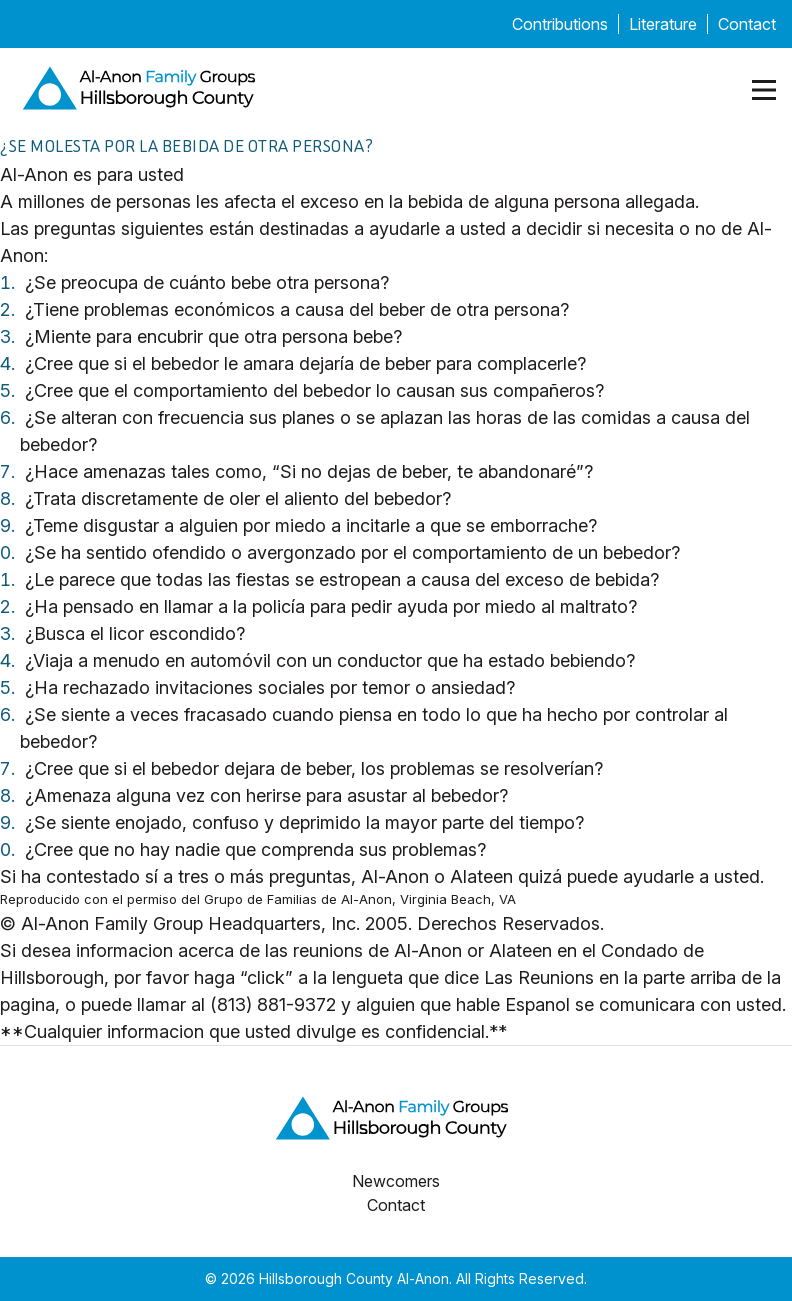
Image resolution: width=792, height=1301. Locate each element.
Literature (663, 24)
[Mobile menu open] (764, 90)
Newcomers (396, 1181)
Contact (747, 24)
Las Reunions (539, 977)
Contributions (560, 24)
